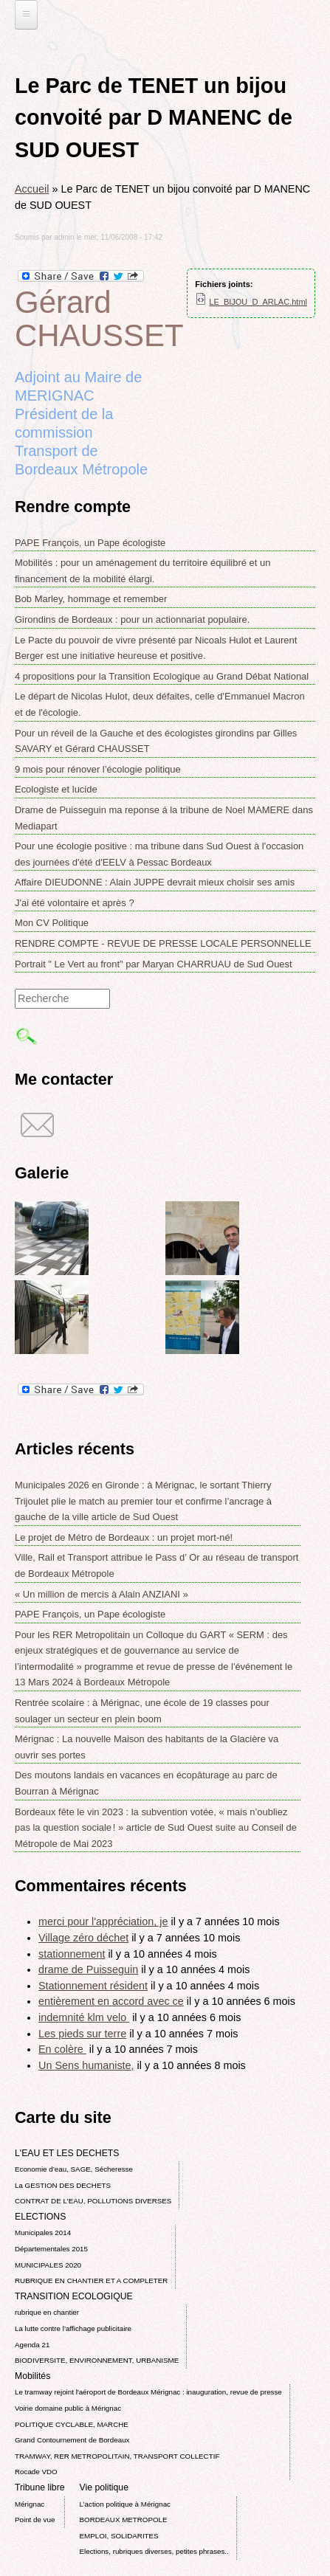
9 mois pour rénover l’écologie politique (98, 769)
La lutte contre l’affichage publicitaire (73, 2328)
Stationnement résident (93, 1986)
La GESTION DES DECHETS (63, 2185)
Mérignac (29, 2504)
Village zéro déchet (83, 1938)
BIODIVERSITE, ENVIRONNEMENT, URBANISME (97, 2360)
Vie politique (104, 2487)
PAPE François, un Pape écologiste (90, 542)
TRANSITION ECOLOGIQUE (74, 2296)
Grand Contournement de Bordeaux (72, 2440)
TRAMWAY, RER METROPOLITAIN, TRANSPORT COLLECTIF (117, 2456)
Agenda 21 (32, 2345)
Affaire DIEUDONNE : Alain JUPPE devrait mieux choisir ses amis (155, 882)
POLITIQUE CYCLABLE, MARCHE (71, 2424)
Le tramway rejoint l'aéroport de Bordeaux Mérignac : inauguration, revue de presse (148, 2392)
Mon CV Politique (52, 922)
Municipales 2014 (43, 2232)
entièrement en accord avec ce (111, 2001)
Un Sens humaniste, (86, 2065)
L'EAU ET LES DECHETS (67, 2153)
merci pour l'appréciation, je (103, 1921)
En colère (62, 2049)
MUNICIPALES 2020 (48, 2265)
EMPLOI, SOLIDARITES (119, 2536)
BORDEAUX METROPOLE (124, 2519)
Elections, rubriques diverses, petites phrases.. (154, 2551)
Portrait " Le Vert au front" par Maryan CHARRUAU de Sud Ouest (153, 964)
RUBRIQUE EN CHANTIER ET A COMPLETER (91, 2280)
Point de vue (35, 2519)
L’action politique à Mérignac (125, 2504)
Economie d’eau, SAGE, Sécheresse (74, 2169)
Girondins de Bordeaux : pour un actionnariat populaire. (132, 619)
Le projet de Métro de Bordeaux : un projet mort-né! (124, 1537)
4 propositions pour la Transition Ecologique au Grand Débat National (162, 676)
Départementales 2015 (51, 2249)
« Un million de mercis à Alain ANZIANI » (101, 1594)
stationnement (71, 1954)
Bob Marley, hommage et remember (91, 598)
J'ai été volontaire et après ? (74, 902)
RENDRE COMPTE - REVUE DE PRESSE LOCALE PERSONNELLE (163, 943)
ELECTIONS (40, 2216)
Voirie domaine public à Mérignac (68, 2408)
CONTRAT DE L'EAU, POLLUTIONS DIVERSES (93, 2201)
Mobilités (32, 2376)
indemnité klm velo (83, 2017)
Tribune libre (40, 2487)
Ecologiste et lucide (56, 789)
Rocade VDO (36, 2472)
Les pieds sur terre (82, 2034)
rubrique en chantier (47, 2312)
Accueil (32, 189)
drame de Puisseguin (88, 1969)
